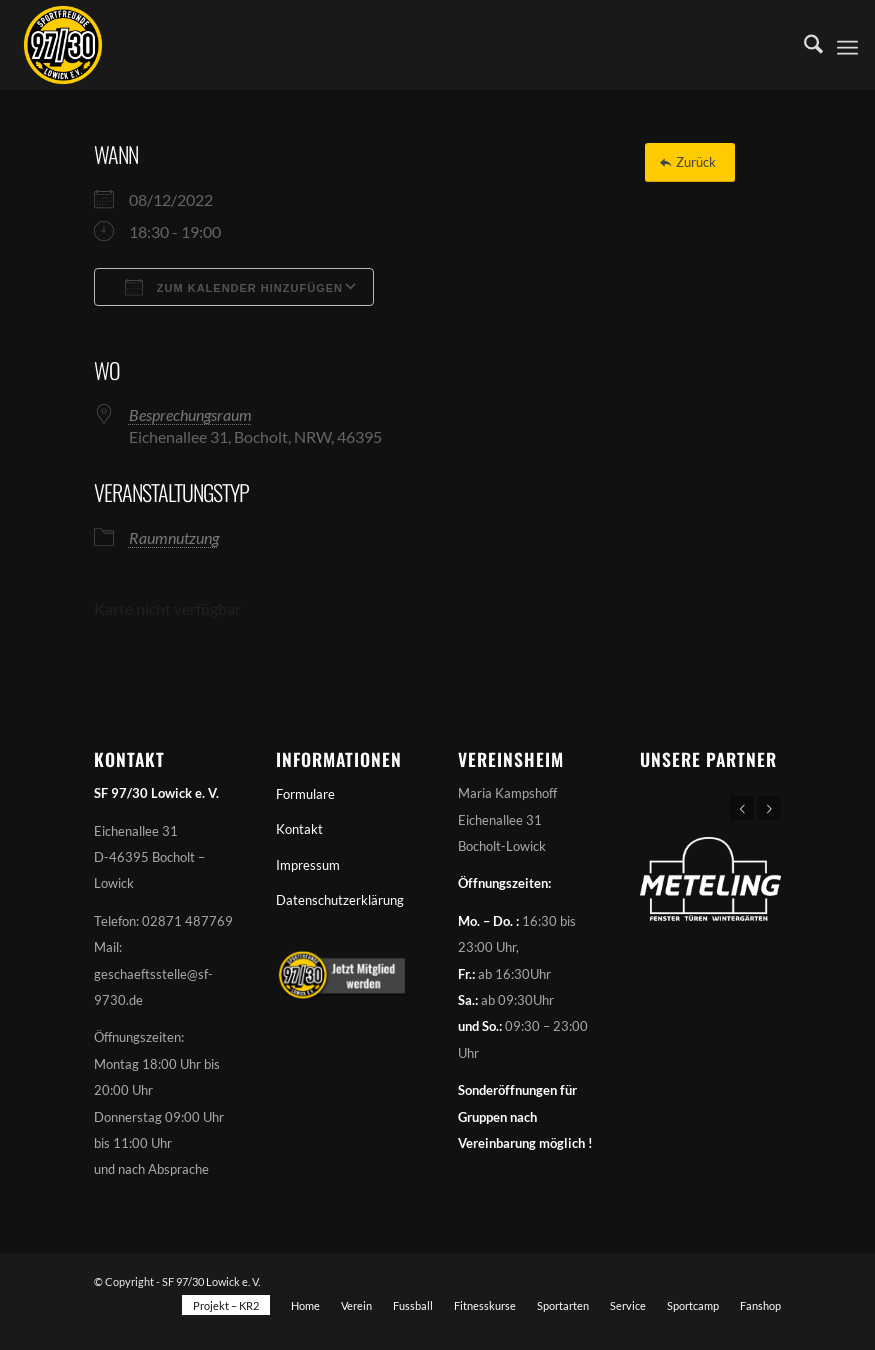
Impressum (308, 865)
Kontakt (299, 829)
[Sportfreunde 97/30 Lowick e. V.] (63, 45)
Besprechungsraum (190, 414)
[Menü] (847, 45)
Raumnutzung (174, 537)
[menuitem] (803, 45)
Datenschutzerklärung (340, 900)
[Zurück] (690, 162)
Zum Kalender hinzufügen (234, 287)
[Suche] (803, 45)
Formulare (305, 794)
